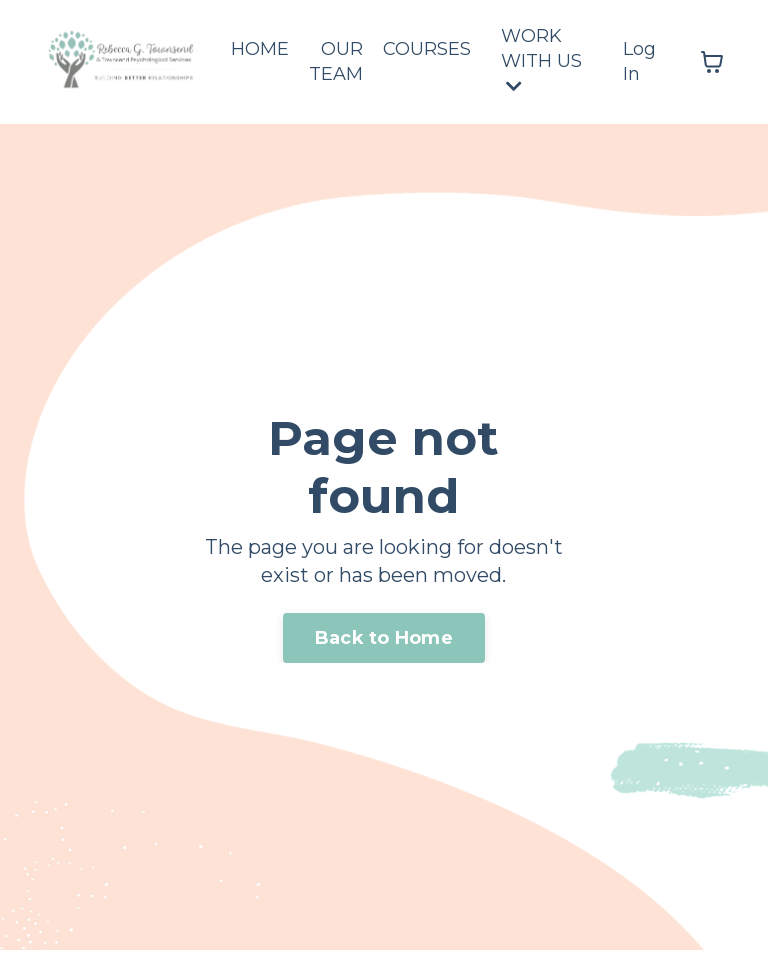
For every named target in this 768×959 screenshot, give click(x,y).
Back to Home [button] (384, 638)
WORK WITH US (541, 60)
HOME (260, 49)
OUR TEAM (336, 61)
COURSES (427, 49)
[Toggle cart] (712, 62)
